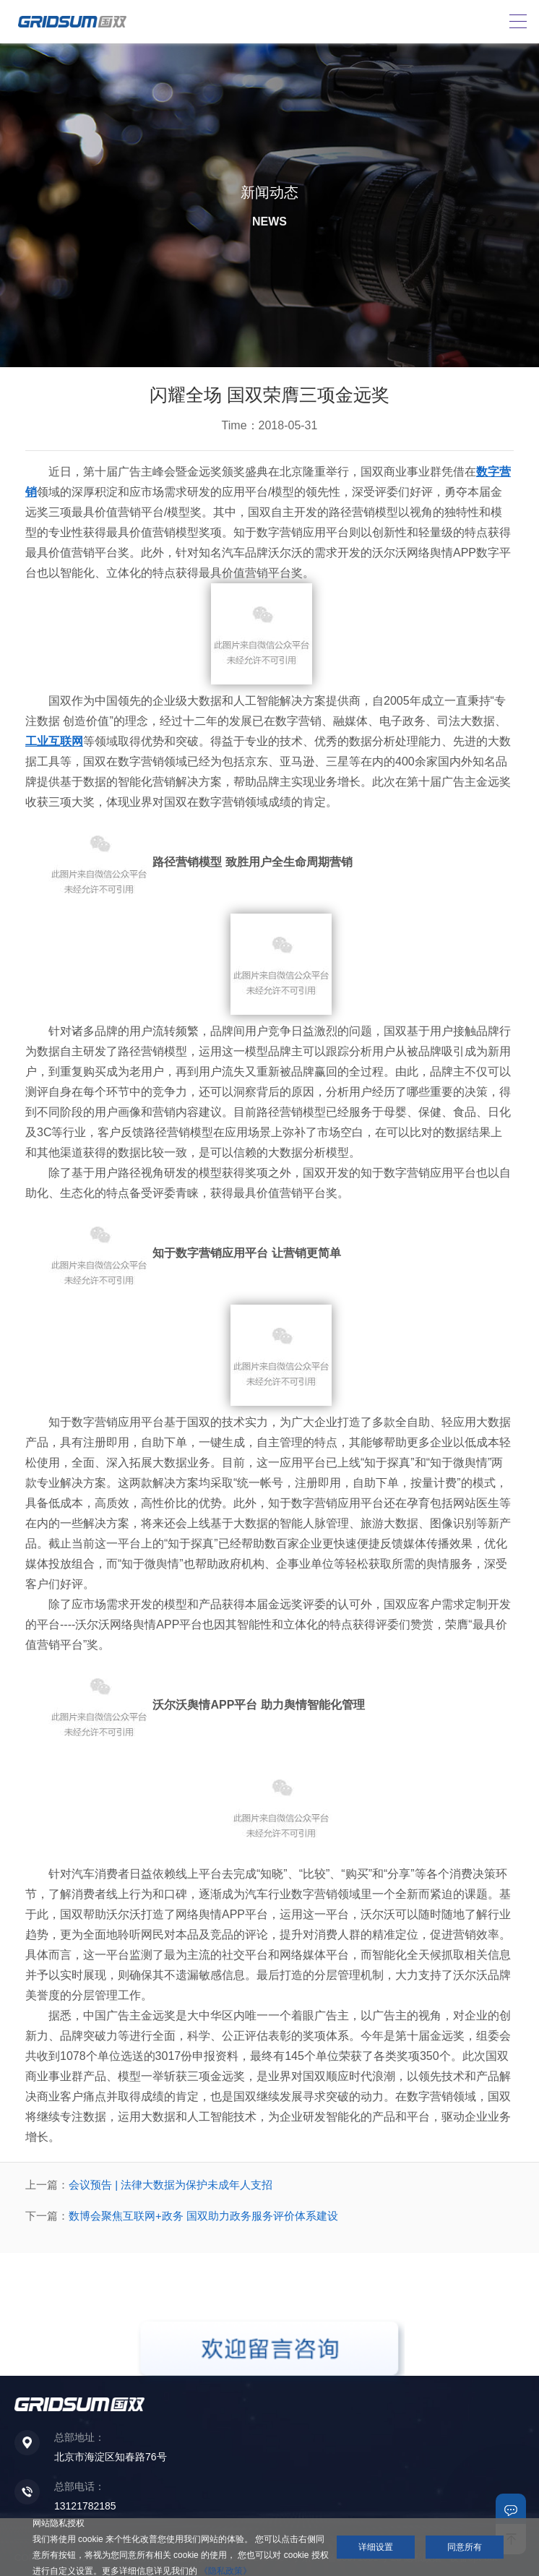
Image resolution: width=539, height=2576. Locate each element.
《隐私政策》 (225, 2571)
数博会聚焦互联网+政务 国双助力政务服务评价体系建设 (203, 2216)
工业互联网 (54, 741)
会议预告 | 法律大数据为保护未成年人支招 (170, 2184)
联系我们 (511, 2509)
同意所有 (464, 2547)
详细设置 (375, 2547)
